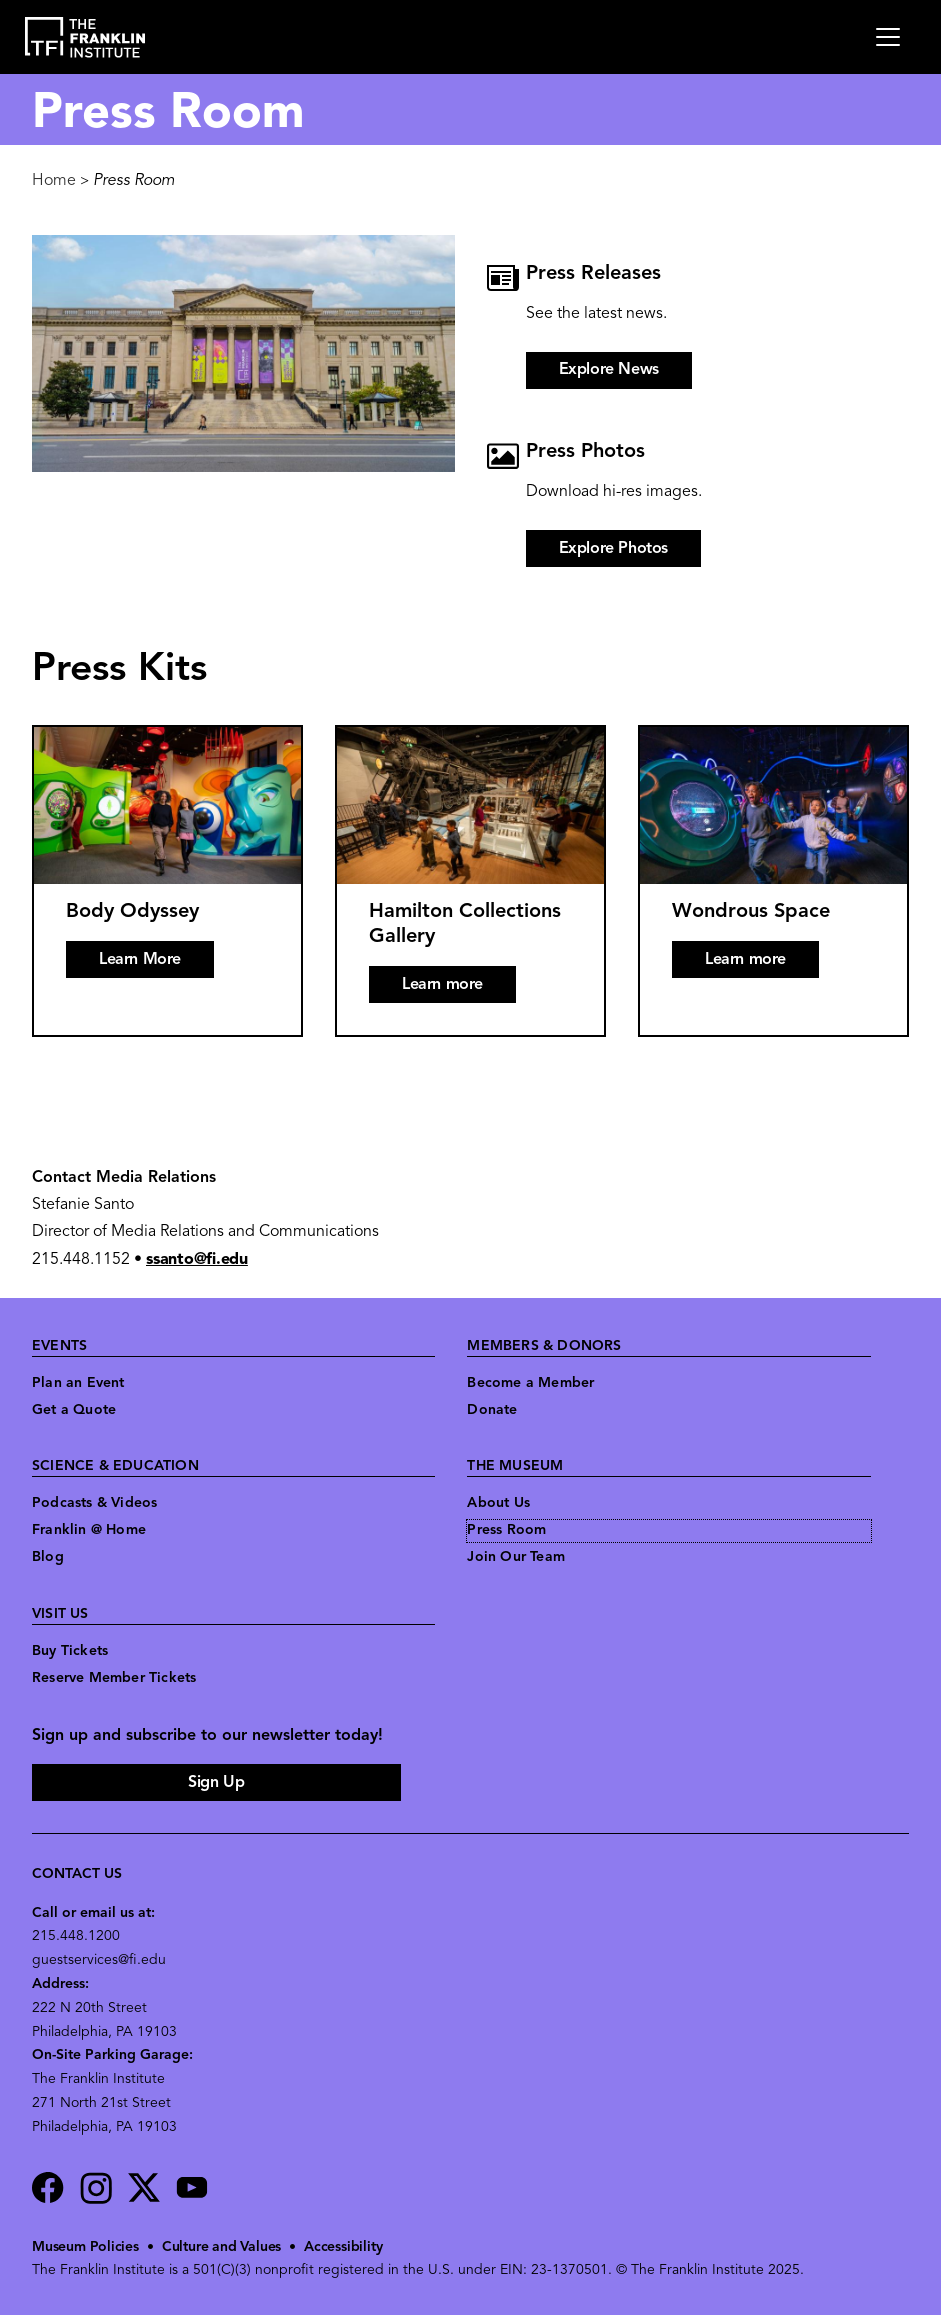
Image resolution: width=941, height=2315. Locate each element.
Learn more (442, 985)
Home (54, 181)
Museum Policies (85, 2247)
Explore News (609, 370)
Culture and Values (221, 2247)
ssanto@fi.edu (197, 1260)
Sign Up (216, 1783)
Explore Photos (613, 549)
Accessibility (343, 2247)
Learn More (140, 960)
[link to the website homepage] (85, 37)
